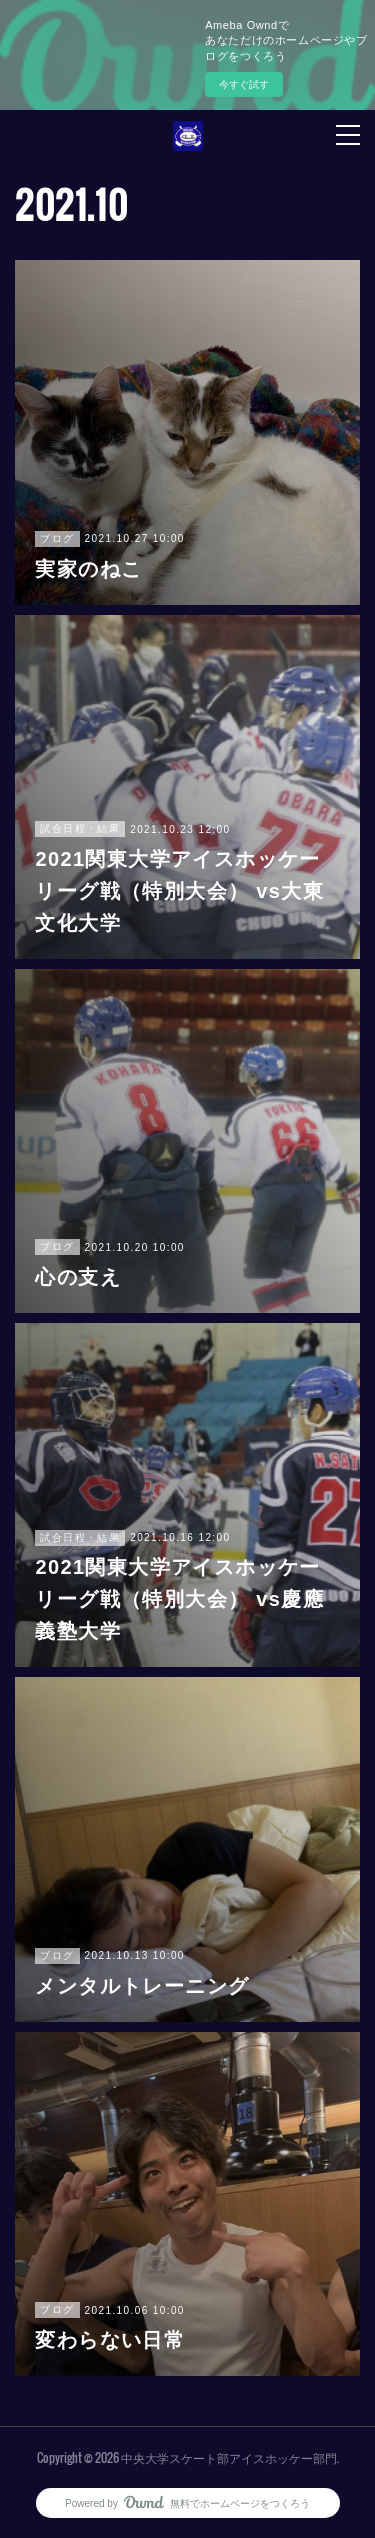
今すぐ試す (244, 84)
